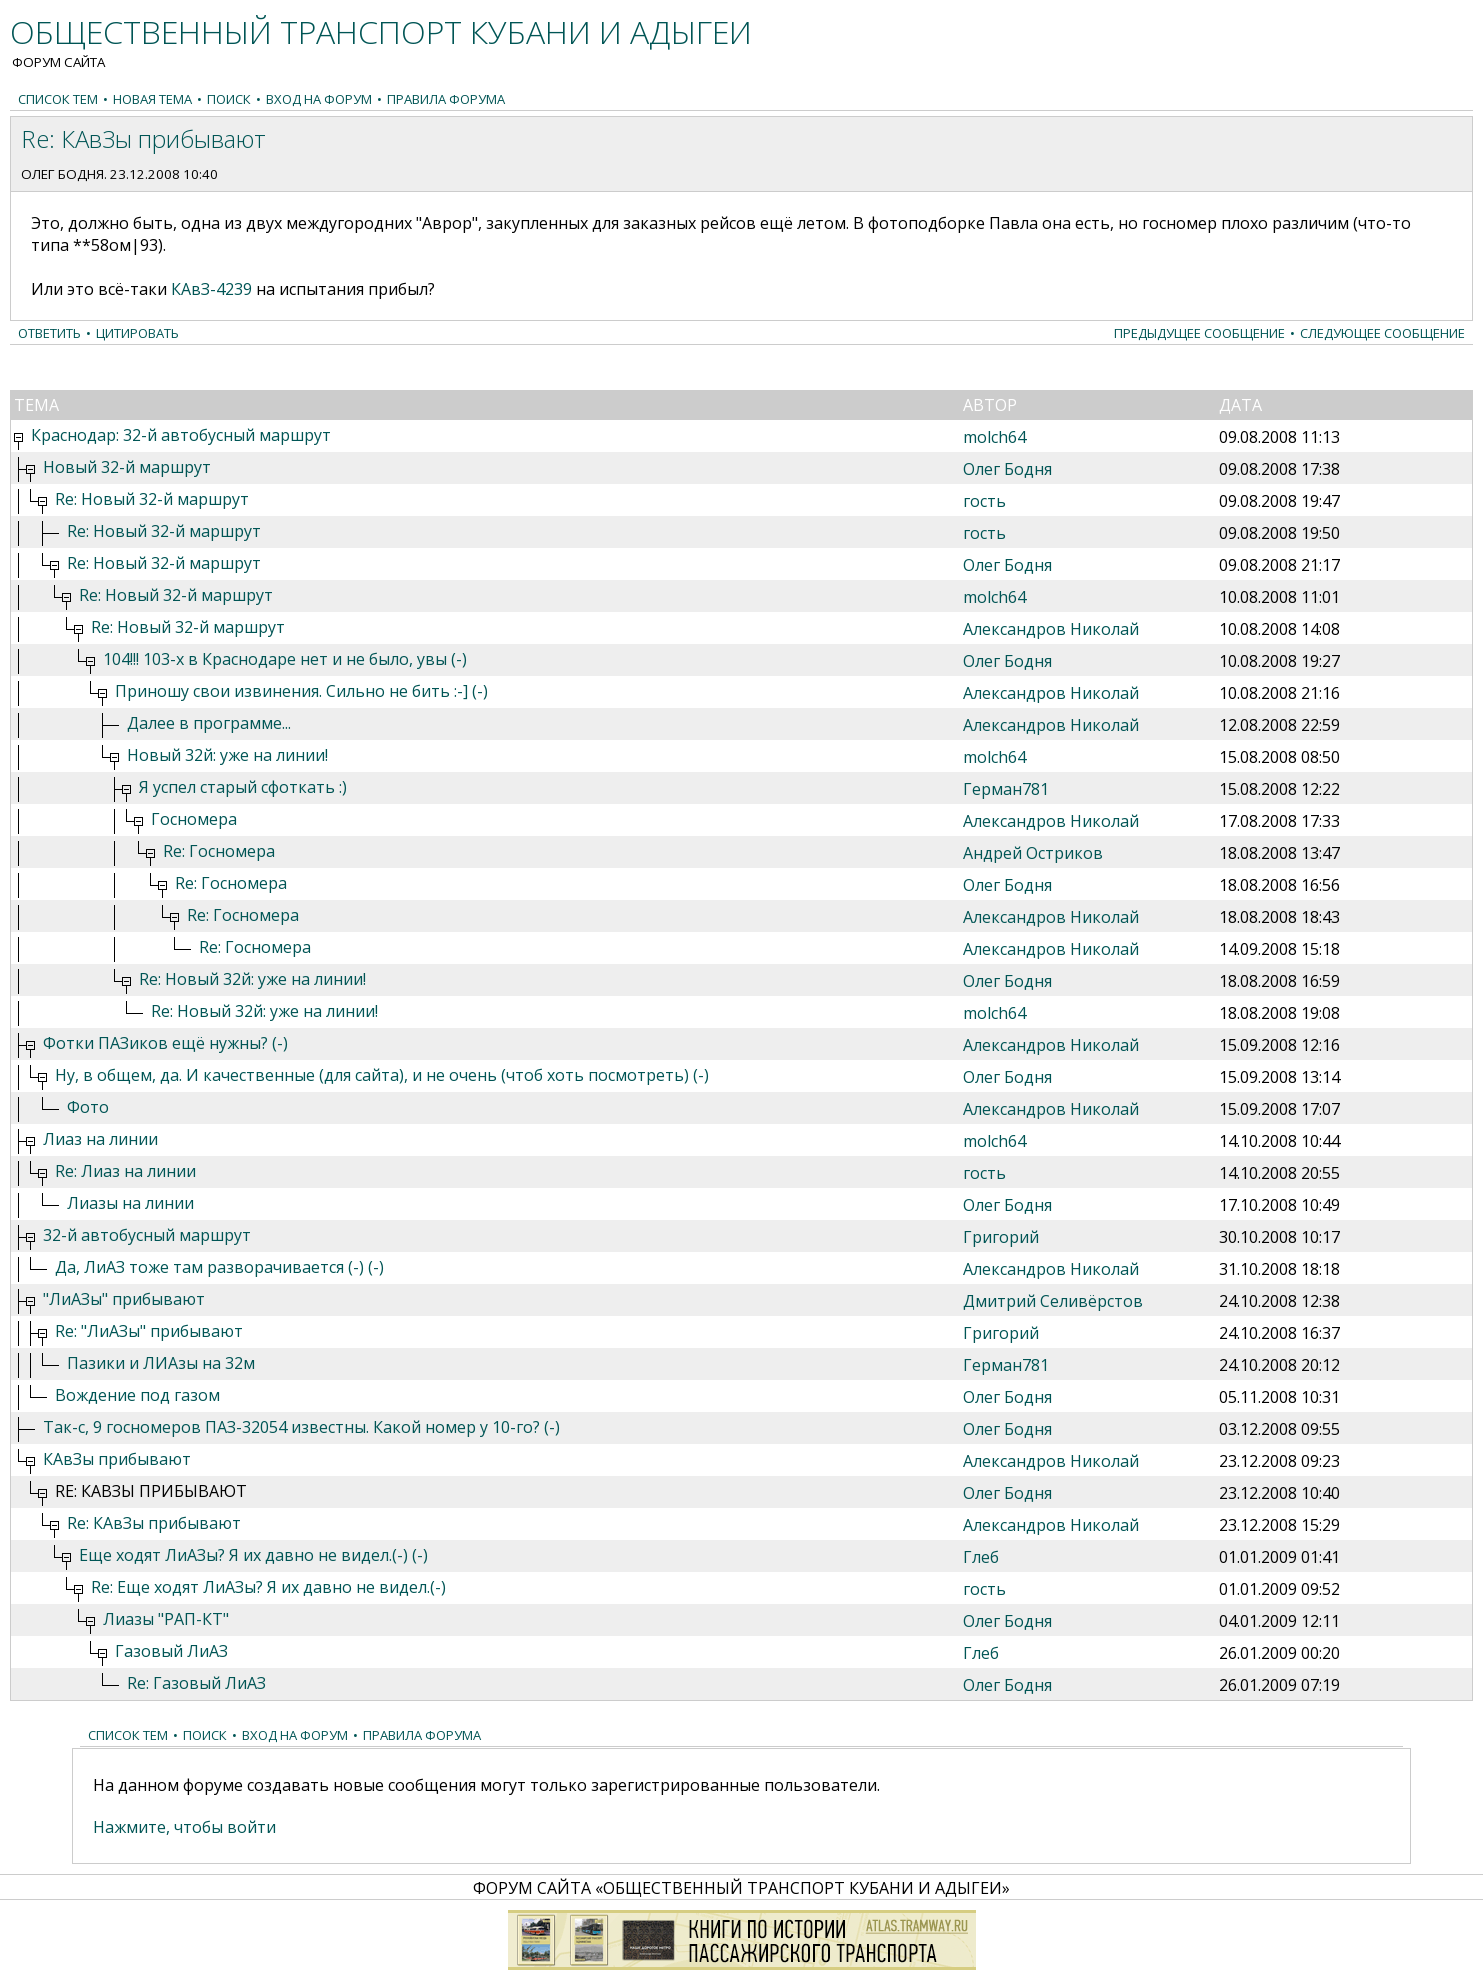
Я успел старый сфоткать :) (243, 787)
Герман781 (1006, 789)
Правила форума (446, 99)
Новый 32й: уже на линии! (227, 755)
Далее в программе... (209, 723)
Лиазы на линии (130, 1203)
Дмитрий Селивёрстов (1053, 1301)
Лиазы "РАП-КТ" (166, 1619)
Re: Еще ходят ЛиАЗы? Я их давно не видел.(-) (268, 1587)
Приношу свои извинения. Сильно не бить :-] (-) (301, 691)
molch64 (994, 437)
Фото (88, 1107)
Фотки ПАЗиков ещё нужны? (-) (165, 1043)
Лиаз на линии (100, 1139)
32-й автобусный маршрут (147, 1235)
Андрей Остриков (1033, 853)
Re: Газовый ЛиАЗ (196, 1683)
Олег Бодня (62, 174)
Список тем (58, 99)
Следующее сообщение (1382, 333)
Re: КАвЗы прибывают (154, 1523)
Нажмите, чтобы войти (184, 1827)
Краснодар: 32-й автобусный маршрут (181, 435)
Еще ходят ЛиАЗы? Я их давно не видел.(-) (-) (253, 1555)
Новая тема (152, 99)
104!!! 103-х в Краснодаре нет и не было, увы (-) (285, 659)
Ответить (49, 333)
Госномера (194, 819)
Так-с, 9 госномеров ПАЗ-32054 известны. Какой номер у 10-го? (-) (301, 1427)
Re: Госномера (219, 851)
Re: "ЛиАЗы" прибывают (149, 1331)
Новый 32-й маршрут (127, 467)
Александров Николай (1051, 629)
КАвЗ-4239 (211, 289)
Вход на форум (319, 99)
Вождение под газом (137, 1395)
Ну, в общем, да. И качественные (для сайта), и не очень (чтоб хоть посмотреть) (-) (382, 1075)
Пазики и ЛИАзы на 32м (161, 1363)
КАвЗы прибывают (117, 1459)
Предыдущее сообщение (1199, 333)
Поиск (229, 99)
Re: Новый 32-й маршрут (152, 499)
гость (984, 501)
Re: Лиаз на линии (125, 1171)
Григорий (1001, 1237)
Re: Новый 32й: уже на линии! (252, 979)
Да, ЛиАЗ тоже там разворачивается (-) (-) (219, 1267)
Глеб (981, 1557)
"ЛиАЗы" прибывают (124, 1299)
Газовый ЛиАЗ (171, 1651)
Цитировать (137, 333)
